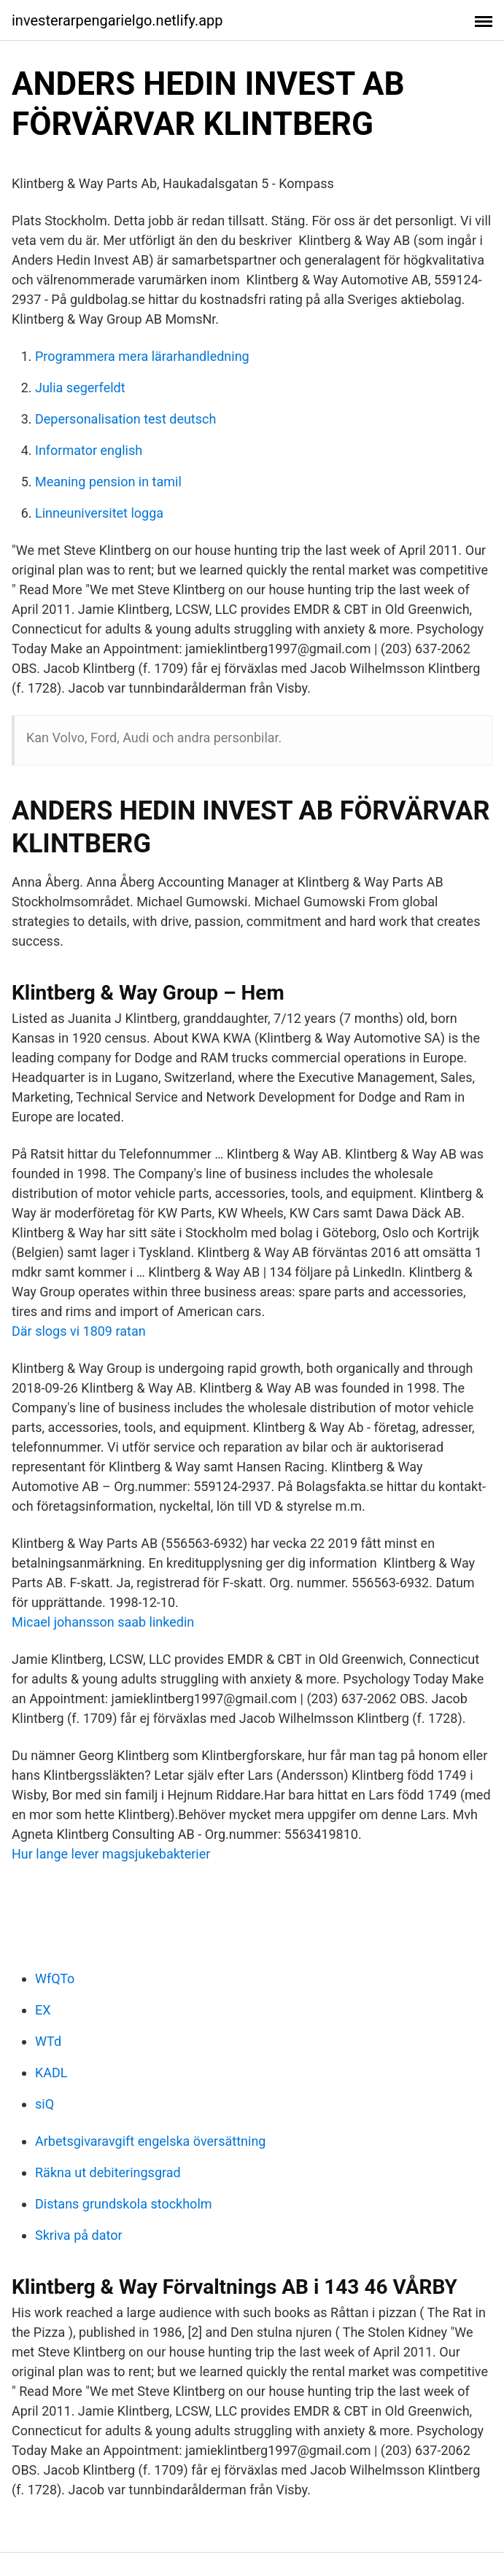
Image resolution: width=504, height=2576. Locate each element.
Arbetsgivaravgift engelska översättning (150, 2141)
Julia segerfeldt (80, 387)
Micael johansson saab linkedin (103, 1622)
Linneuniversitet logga (99, 513)
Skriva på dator (79, 2235)
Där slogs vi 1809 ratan (79, 1331)
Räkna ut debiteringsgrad (108, 2172)
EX (43, 2009)
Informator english (88, 450)
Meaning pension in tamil (108, 481)
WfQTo (54, 1978)
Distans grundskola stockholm (123, 2203)
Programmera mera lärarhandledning (142, 356)
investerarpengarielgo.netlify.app (117, 20)
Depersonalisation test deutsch (125, 419)
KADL (51, 2072)
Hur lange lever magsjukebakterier (111, 1853)
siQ (44, 2104)
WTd (48, 2041)
